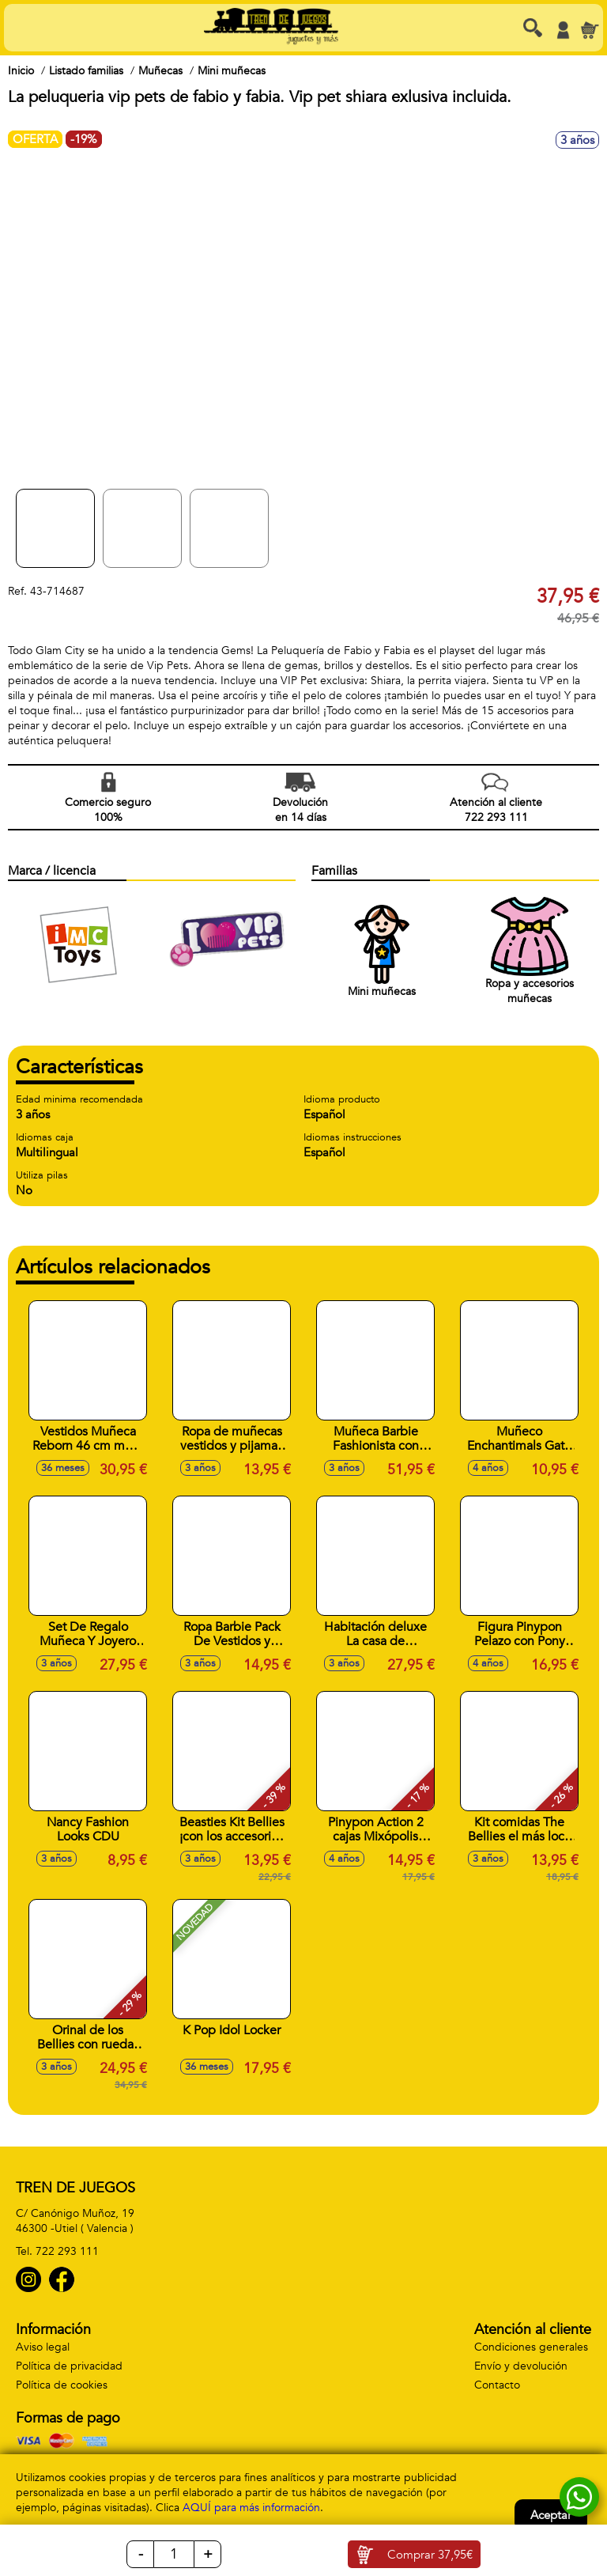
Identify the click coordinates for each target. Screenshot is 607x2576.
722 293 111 (67, 2251)
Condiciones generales (531, 2347)
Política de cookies (61, 2385)
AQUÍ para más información (251, 2507)
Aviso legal (43, 2347)
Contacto (497, 2385)
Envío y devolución (520, 2366)
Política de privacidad (69, 2366)
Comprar (430, 2555)
